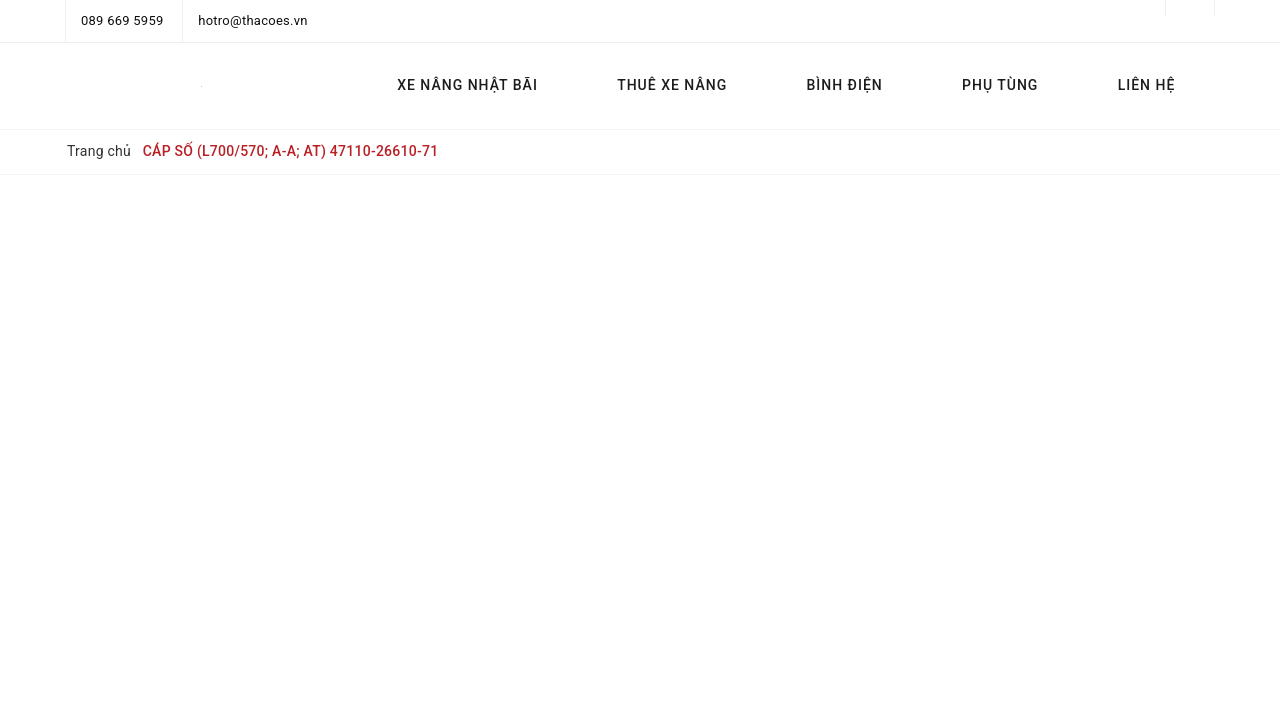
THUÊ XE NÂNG (672, 85)
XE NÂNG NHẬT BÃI (467, 85)
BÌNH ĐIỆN (844, 85)
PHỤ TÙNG (1000, 85)
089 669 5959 (122, 20)
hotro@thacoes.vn (252, 20)
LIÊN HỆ (1147, 85)
